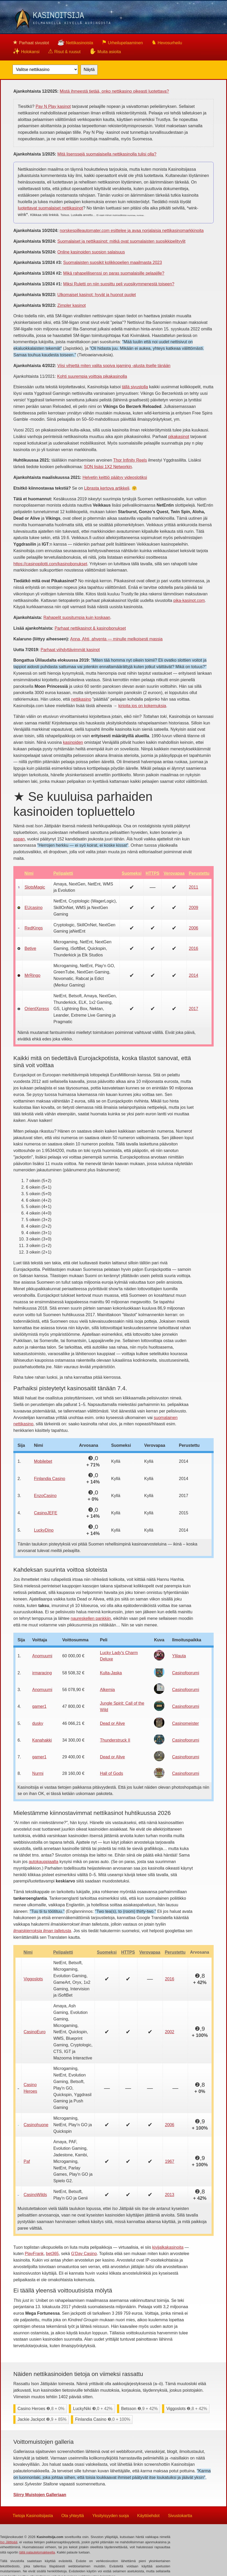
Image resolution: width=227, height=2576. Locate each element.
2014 (193, 975)
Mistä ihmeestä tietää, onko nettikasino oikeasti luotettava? (114, 91)
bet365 (52, 2253)
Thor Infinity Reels (130, 460)
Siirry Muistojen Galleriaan (39, 2494)
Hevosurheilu (166, 42)
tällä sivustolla (135, 387)
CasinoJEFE (45, 1513)
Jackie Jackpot (42, 2419)
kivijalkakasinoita (167, 2247)
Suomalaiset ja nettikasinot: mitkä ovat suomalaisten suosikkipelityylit (121, 241)
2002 (169, 2032)
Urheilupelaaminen (122, 42)
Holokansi (26, 51)
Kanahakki (42, 1740)
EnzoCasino (45, 1495)
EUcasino (33, 907)
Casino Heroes (30, 2087)
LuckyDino (44, 1530)
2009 (193, 907)
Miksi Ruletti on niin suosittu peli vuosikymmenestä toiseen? (118, 284)
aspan (19, 839)
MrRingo (32, 975)
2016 (193, 948)
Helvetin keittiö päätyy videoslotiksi (114, 477)
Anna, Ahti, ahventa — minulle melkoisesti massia (116, 639)
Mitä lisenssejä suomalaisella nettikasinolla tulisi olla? (106, 154)
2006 (193, 928)
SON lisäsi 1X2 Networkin (108, 466)
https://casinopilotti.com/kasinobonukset (50, 564)
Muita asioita (105, 51)
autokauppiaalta (43, 1861)
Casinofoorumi (185, 1673)
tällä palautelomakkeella (37, 2552)
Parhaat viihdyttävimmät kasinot (70, 649)
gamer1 (39, 1706)
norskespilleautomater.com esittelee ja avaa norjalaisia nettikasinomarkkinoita (132, 230)
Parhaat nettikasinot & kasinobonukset (90, 628)
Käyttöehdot (148, 2515)
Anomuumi (42, 1656)
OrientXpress (37, 1008)
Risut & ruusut (64, 51)
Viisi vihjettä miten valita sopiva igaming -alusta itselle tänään (113, 365)
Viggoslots (33, 1979)
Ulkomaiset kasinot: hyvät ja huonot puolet (96, 294)
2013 (169, 2194)
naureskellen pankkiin (91, 1618)
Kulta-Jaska (111, 1673)
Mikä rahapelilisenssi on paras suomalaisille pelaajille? (113, 273)
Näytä (89, 69)
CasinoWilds (35, 2194)
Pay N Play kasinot (53, 106)
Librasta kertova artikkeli (106, 488)
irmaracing (42, 1673)
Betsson (139, 2408)
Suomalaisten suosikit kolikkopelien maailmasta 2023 (112, 262)
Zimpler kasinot (71, 305)
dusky (37, 1723)
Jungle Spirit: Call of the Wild (122, 1706)
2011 (193, 887)
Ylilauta (179, 1656)
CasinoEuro (35, 2032)
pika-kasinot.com (189, 600)
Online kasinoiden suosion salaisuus (91, 252)
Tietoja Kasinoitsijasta (33, 2515)
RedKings (34, 928)
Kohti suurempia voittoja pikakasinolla (92, 376)
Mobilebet (43, 1461)
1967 (169, 2161)
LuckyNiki (93, 2408)
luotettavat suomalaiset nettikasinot (50, 208)
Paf (27, 2161)
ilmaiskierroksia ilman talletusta (42, 1931)
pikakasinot (178, 436)
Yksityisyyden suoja (110, 2515)
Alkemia (107, 1689)
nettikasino (81, 699)
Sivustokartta (180, 2515)
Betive (30, 948)
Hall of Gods (111, 1773)
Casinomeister (185, 1723)
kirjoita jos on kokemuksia (142, 705)
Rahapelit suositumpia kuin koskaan (76, 617)
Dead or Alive (112, 1723)
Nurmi (37, 1773)
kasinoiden (73, 742)
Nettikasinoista (75, 42)
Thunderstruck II (115, 1740)
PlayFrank (34, 2253)
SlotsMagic (35, 887)
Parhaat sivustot (31, 42)
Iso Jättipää (8, 2542)
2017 (193, 1008)
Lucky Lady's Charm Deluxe (119, 1655)
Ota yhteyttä (72, 2515)
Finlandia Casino (49, 1478)
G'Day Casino (84, 2253)
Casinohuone (36, 2125)
